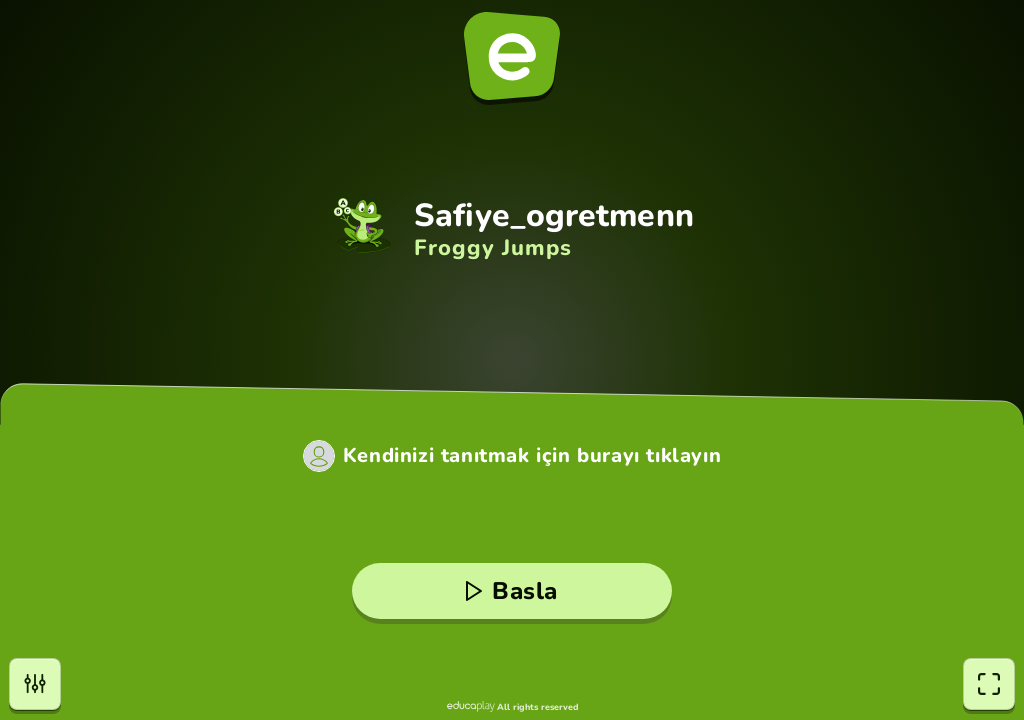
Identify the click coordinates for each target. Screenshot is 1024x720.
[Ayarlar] (35, 684)
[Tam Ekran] (989, 684)
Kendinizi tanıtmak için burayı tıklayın (532, 456)
